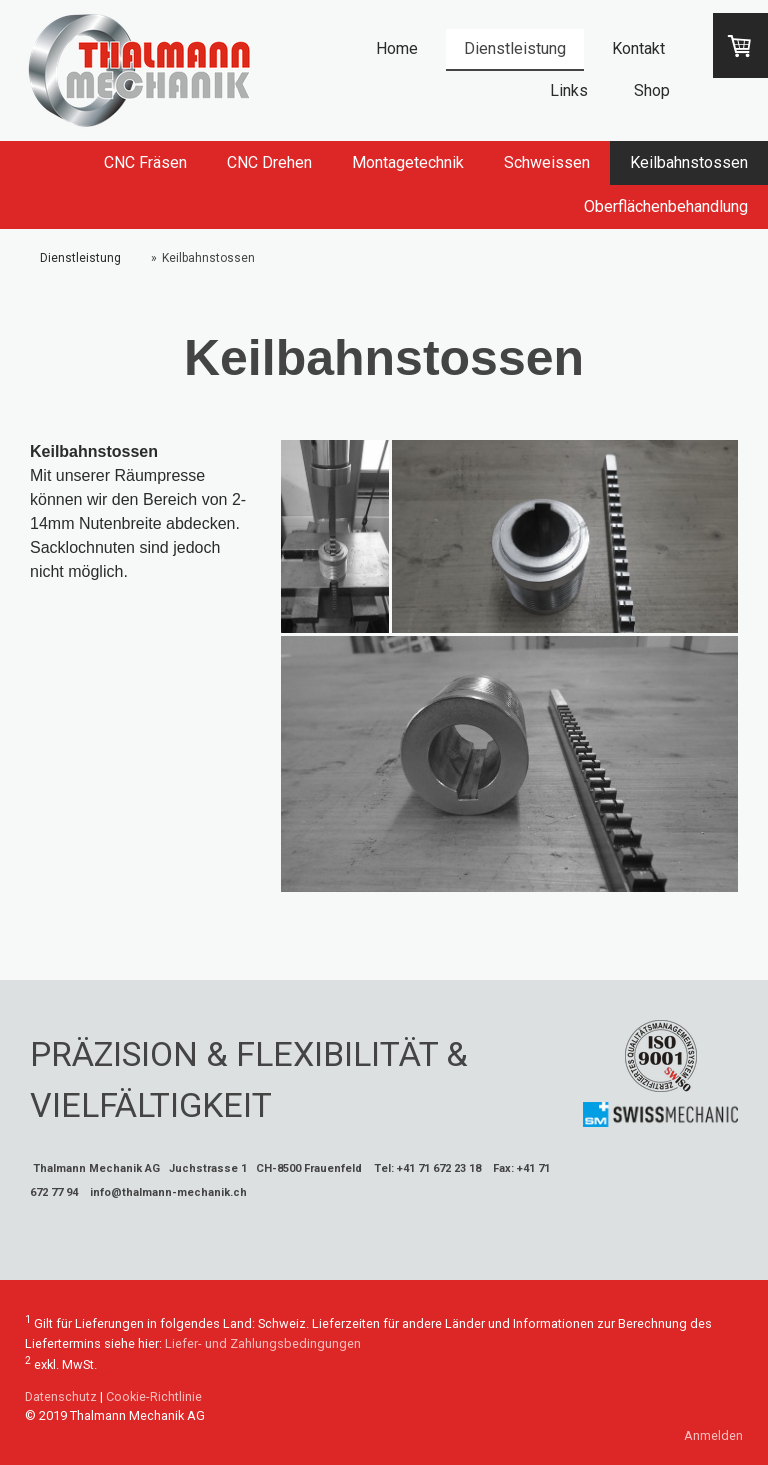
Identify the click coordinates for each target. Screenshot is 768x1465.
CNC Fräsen (145, 162)
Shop (652, 90)
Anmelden (713, 1435)
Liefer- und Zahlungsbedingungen (263, 1343)
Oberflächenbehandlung (666, 206)
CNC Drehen (269, 162)
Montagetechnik (408, 162)
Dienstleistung (515, 48)
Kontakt (638, 48)
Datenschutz (61, 1396)
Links (569, 90)
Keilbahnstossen (689, 162)
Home (397, 48)
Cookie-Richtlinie (154, 1396)
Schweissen (547, 162)
